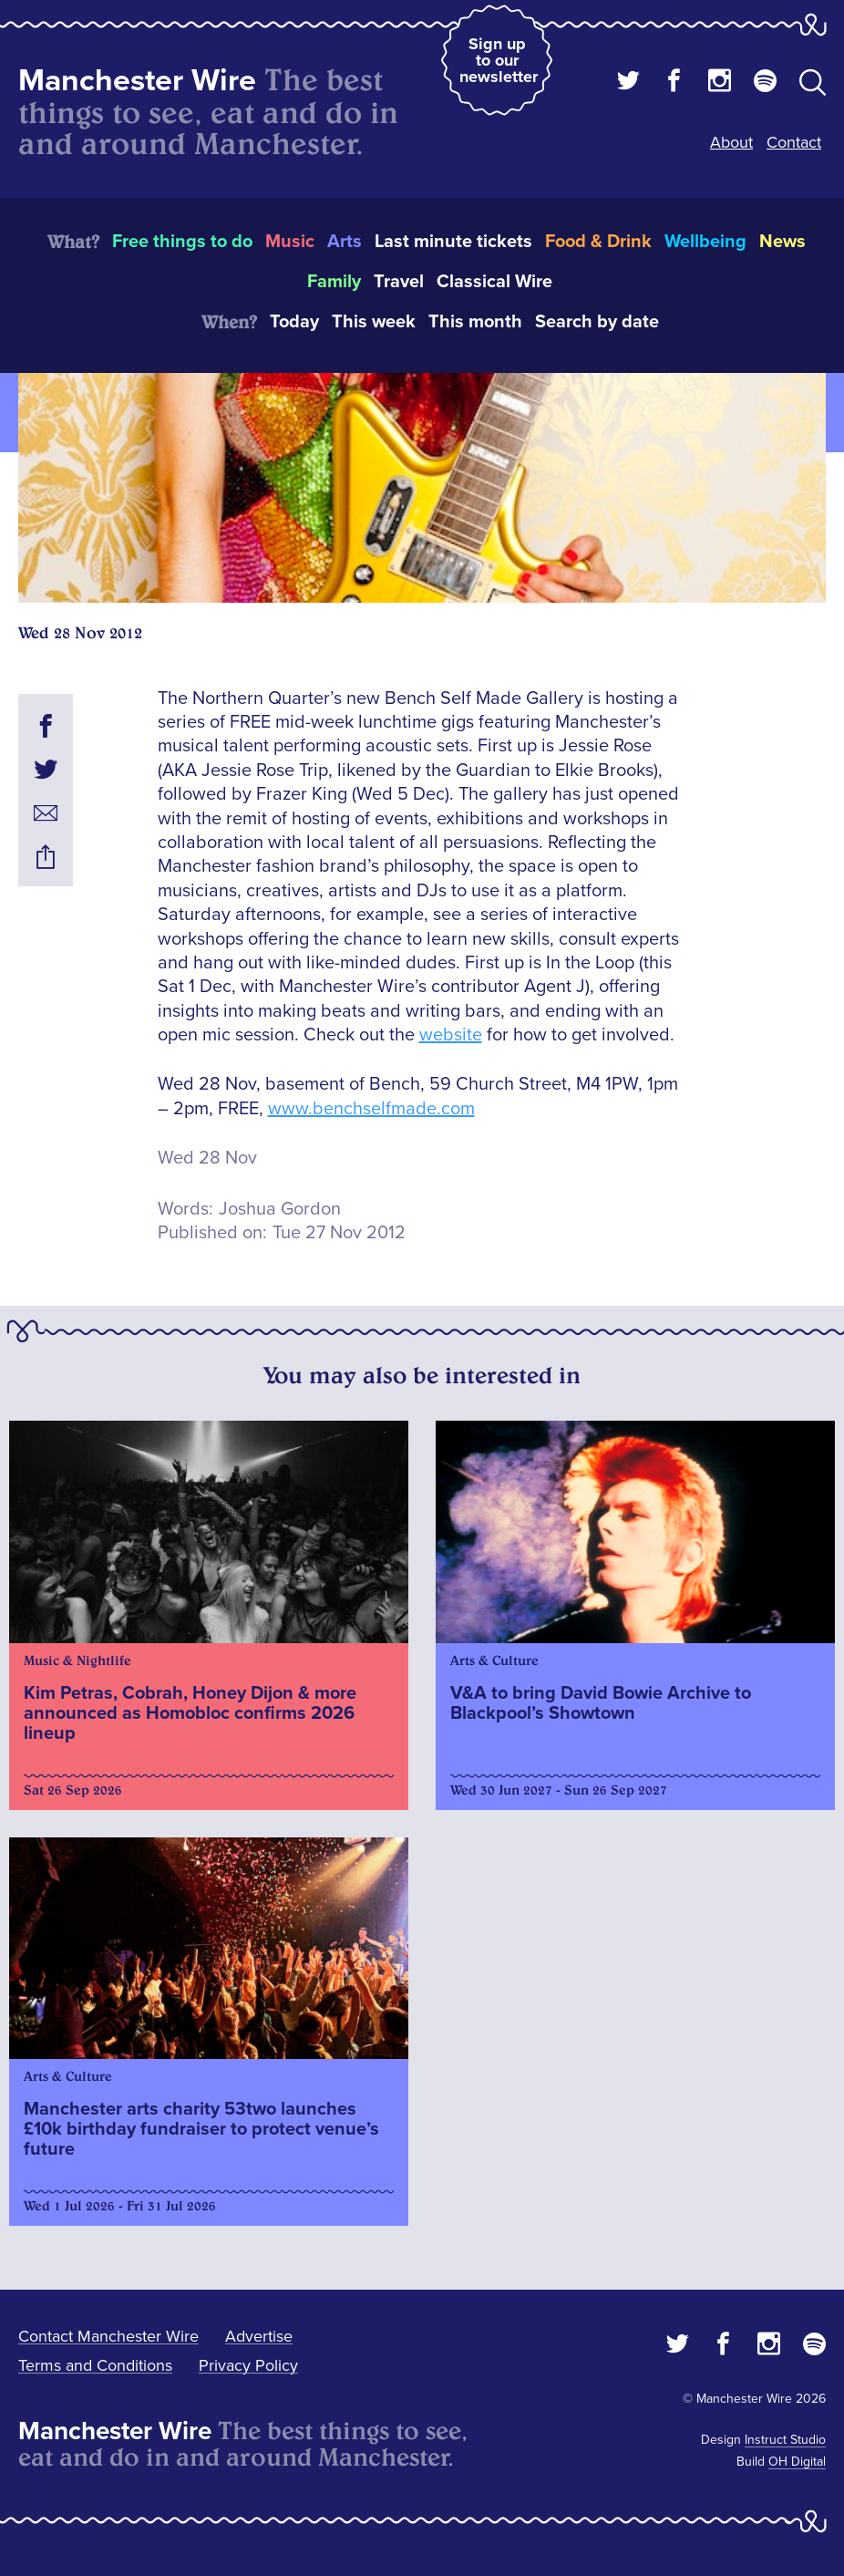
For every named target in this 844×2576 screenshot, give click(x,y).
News (782, 242)
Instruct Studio (785, 2439)
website (450, 1035)
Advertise (259, 2336)
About (731, 142)
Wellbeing (705, 242)
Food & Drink (598, 242)
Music (289, 242)
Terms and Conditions (95, 2365)
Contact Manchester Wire (108, 2336)
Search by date (597, 322)
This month (475, 322)
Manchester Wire (137, 80)
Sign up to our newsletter (498, 60)
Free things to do (182, 242)
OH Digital (797, 2461)
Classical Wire (494, 282)
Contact (794, 142)
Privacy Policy (248, 2365)
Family (334, 282)
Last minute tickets (453, 242)
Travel (399, 282)
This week (374, 322)
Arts (344, 242)
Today (294, 322)
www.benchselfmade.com (371, 1109)
